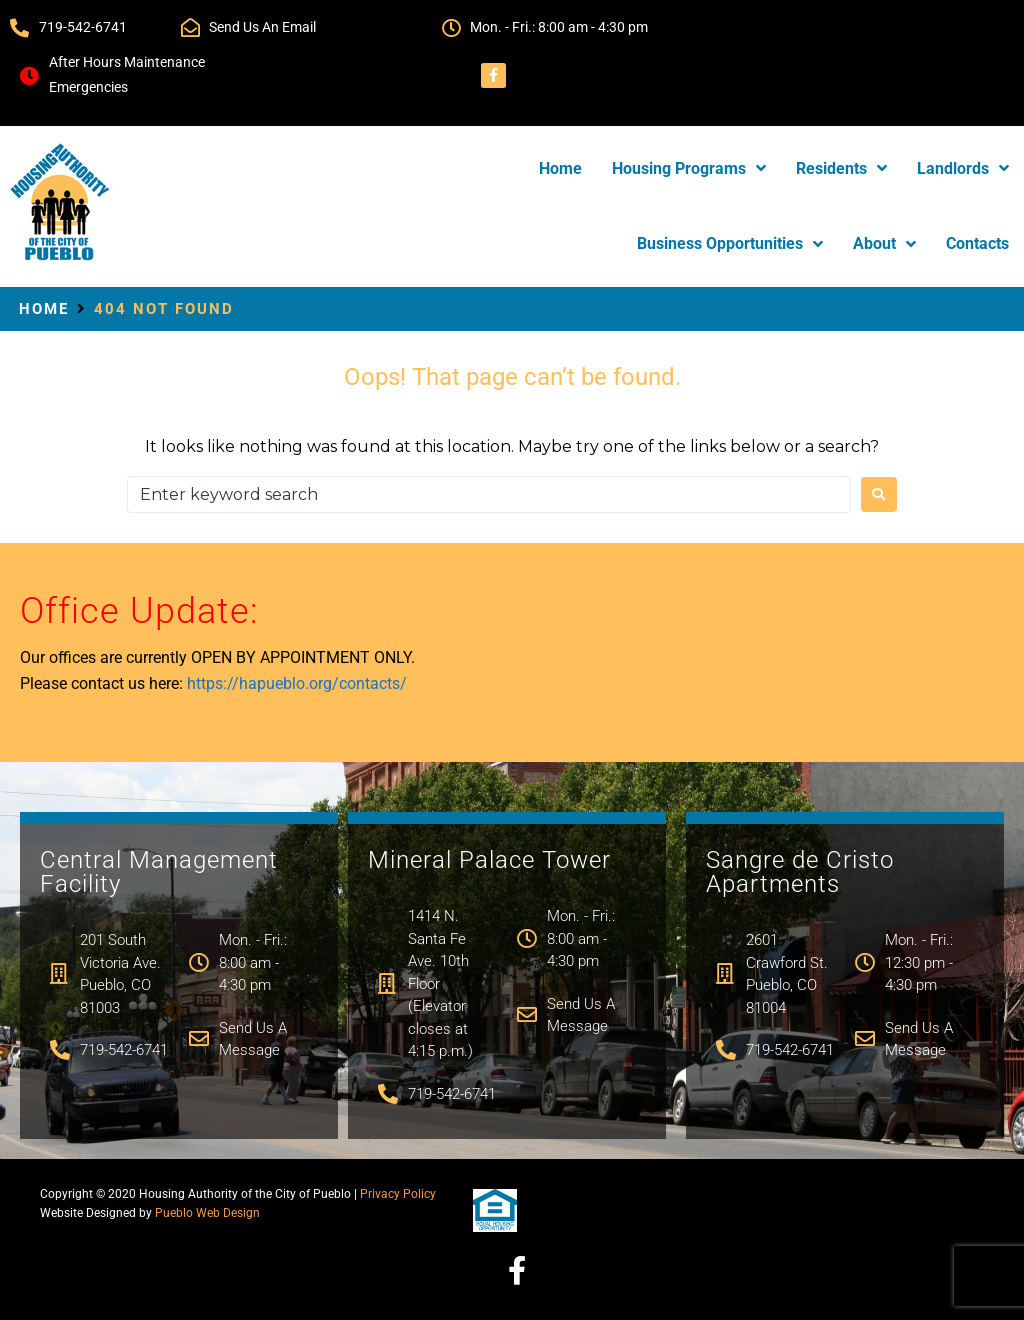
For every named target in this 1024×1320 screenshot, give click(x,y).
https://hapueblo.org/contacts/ (297, 683)
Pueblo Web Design (207, 1213)
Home (44, 309)
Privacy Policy (398, 1194)
